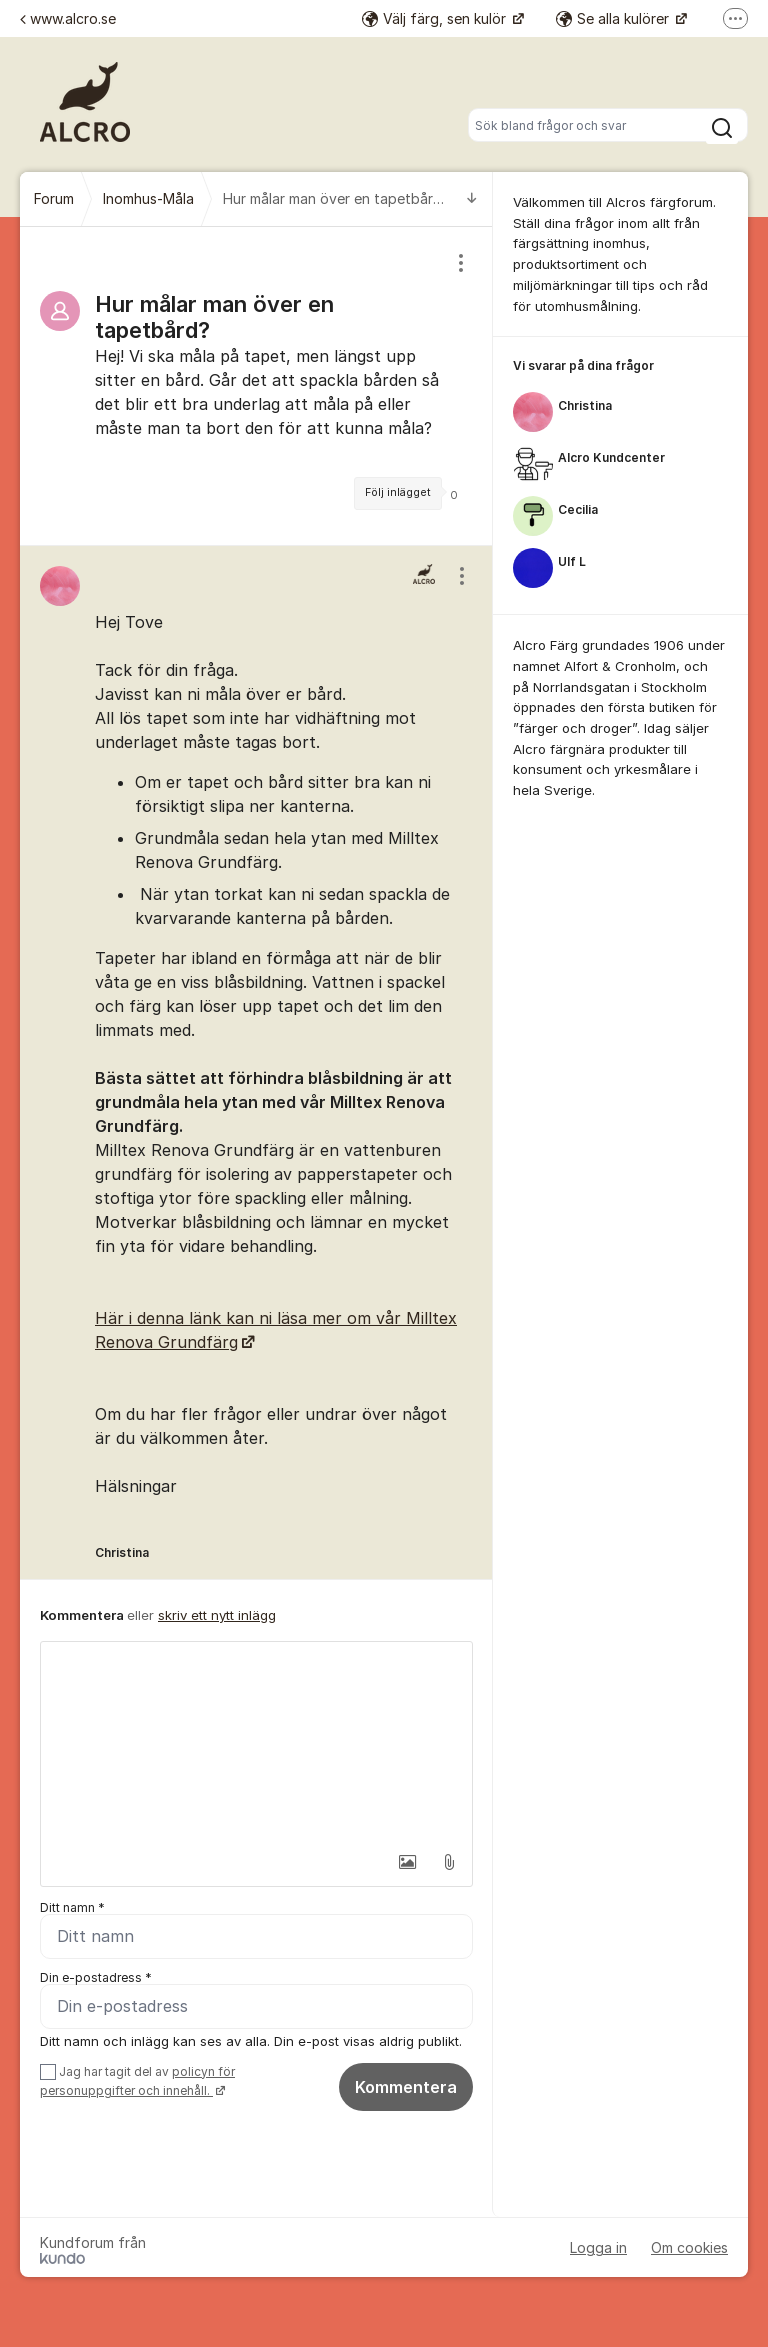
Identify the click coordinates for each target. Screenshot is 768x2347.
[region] (256, 386)
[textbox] (256, 1742)
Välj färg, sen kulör (436, 18)
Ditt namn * (72, 1907)
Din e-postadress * (96, 1977)
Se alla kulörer (614, 18)
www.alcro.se (68, 18)
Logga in (598, 2247)
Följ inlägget (398, 492)
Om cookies (689, 2247)
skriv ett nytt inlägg (217, 1615)
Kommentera (406, 2087)
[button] (407, 1862)
